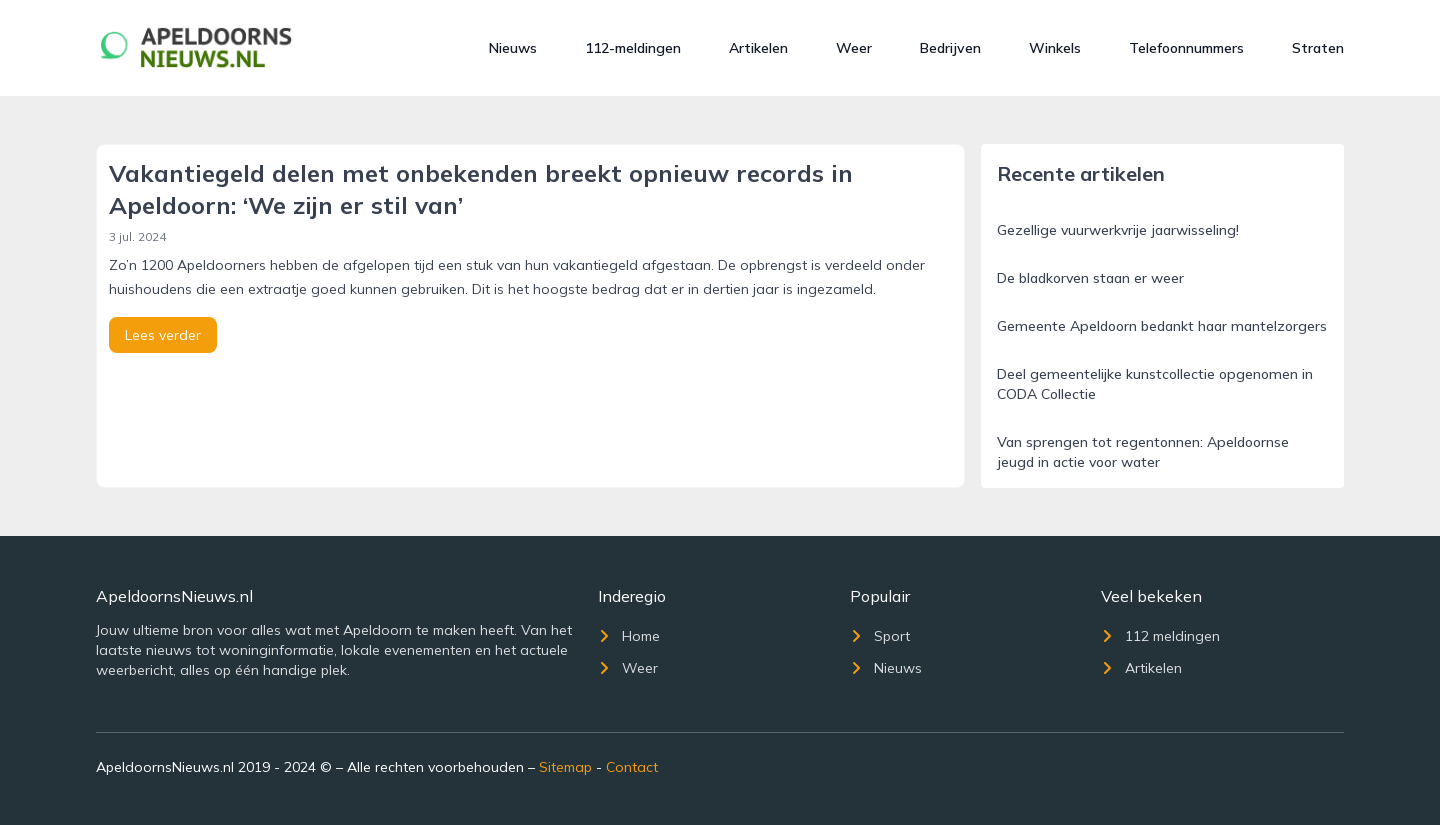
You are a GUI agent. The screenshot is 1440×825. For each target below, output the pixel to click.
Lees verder (163, 335)
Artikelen (758, 48)
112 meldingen (1160, 636)
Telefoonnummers (1186, 48)
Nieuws (513, 48)
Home (629, 636)
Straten (1318, 48)
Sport (880, 636)
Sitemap (565, 767)
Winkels (1055, 48)
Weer (854, 48)
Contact (632, 767)
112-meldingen (633, 48)
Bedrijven (950, 48)
